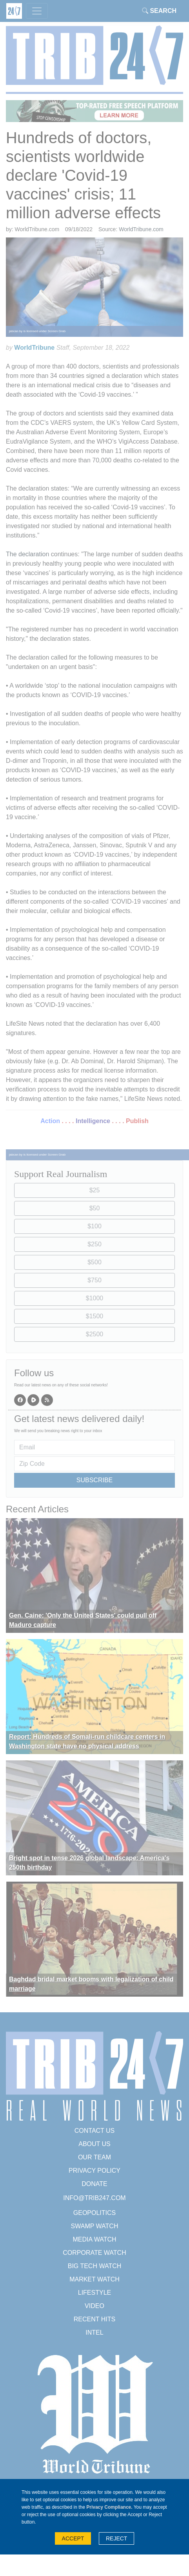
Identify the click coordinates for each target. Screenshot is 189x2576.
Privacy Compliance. (109, 2507)
